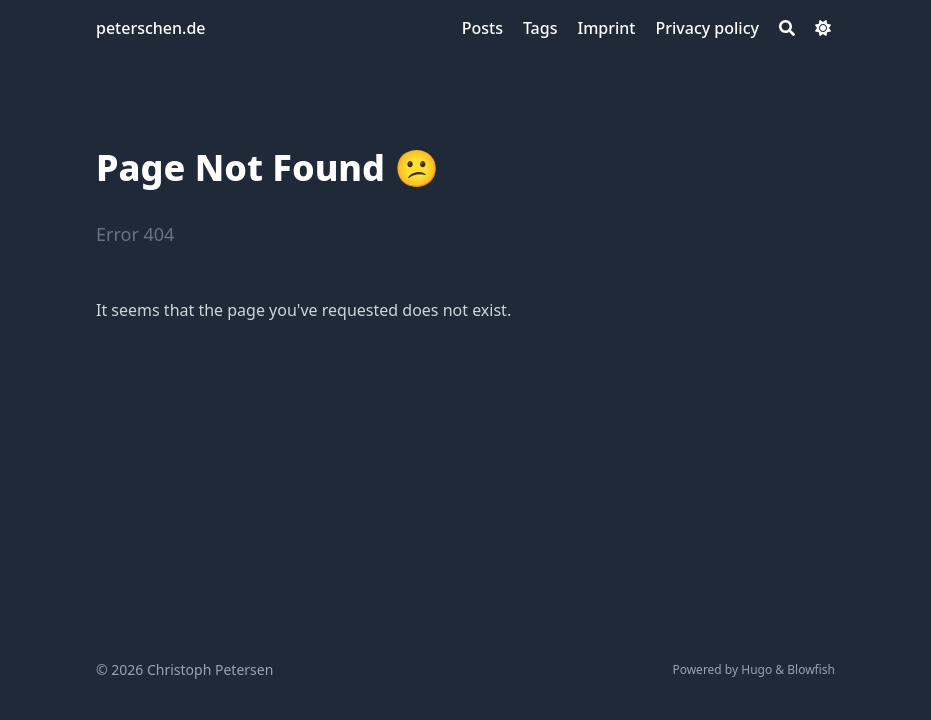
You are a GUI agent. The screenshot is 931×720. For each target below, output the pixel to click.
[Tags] (540, 28)
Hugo (756, 669)
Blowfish (811, 669)
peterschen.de (151, 28)
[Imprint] (606, 28)
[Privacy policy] (707, 28)
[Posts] (482, 28)
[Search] (787, 28)
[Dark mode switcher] (823, 28)
